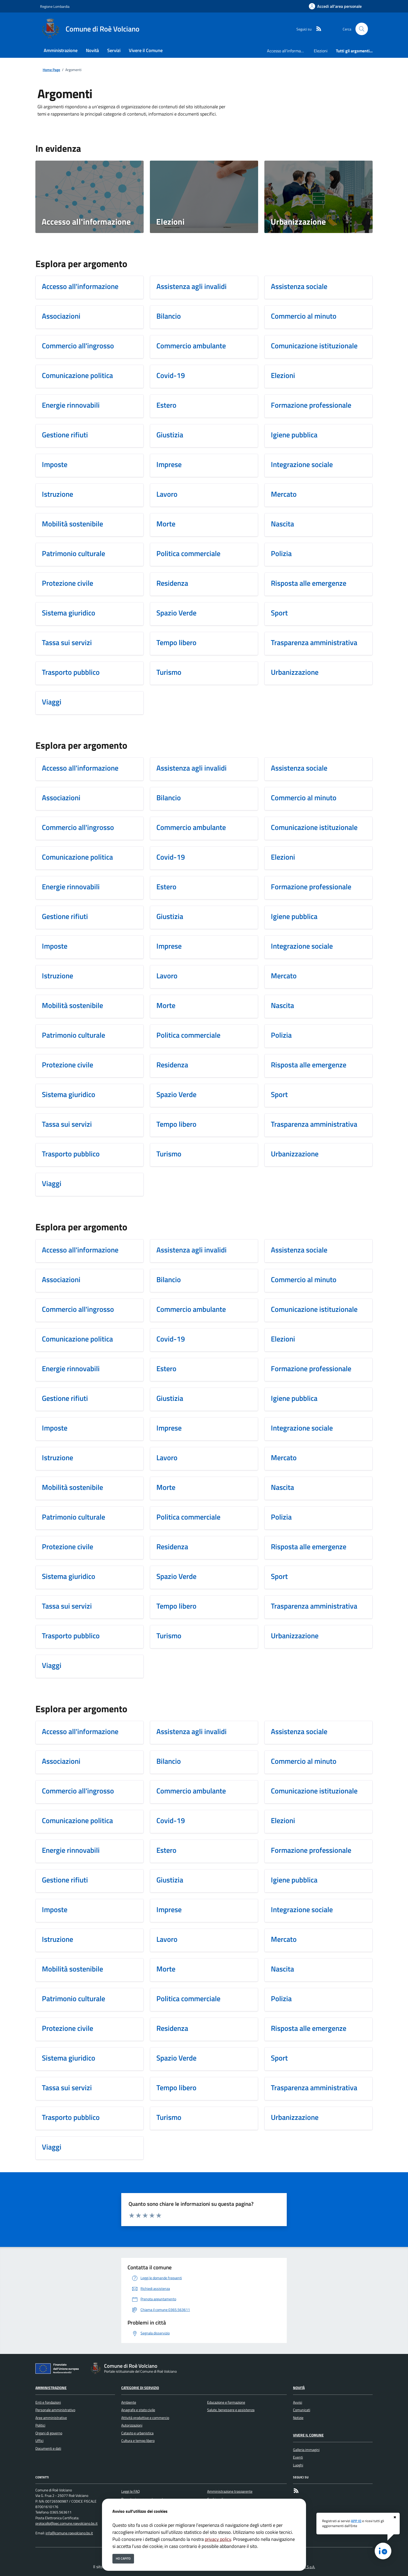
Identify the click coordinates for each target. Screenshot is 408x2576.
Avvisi (297, 2402)
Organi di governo (48, 2433)
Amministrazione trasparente (229, 2491)
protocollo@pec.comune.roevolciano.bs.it (66, 2523)
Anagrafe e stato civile (138, 2410)
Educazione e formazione (226, 2402)
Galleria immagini (306, 2450)
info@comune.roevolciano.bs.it (69, 2533)
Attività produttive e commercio (145, 2418)
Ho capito (123, 2558)
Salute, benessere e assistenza (230, 2410)
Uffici (39, 2440)
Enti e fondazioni (48, 2402)
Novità (299, 2388)
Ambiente (128, 2402)
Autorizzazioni (131, 2425)
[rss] (316, 29)
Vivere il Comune (308, 2435)
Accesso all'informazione (288, 51)
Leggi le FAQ (130, 2491)
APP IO (356, 2520)
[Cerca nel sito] (361, 29)
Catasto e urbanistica (137, 2433)
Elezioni (321, 51)
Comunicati (301, 2410)
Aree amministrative (51, 2418)
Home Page (51, 70)
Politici (40, 2425)
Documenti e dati (48, 2448)
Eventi (298, 2457)
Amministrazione (51, 2388)
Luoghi (298, 2465)
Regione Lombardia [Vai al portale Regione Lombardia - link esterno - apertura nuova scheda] (54, 6)
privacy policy (218, 2539)
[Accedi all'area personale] (335, 6)
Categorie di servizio (140, 2388)
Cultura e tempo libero (138, 2440)
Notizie (298, 2418)
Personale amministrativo (55, 2410)
